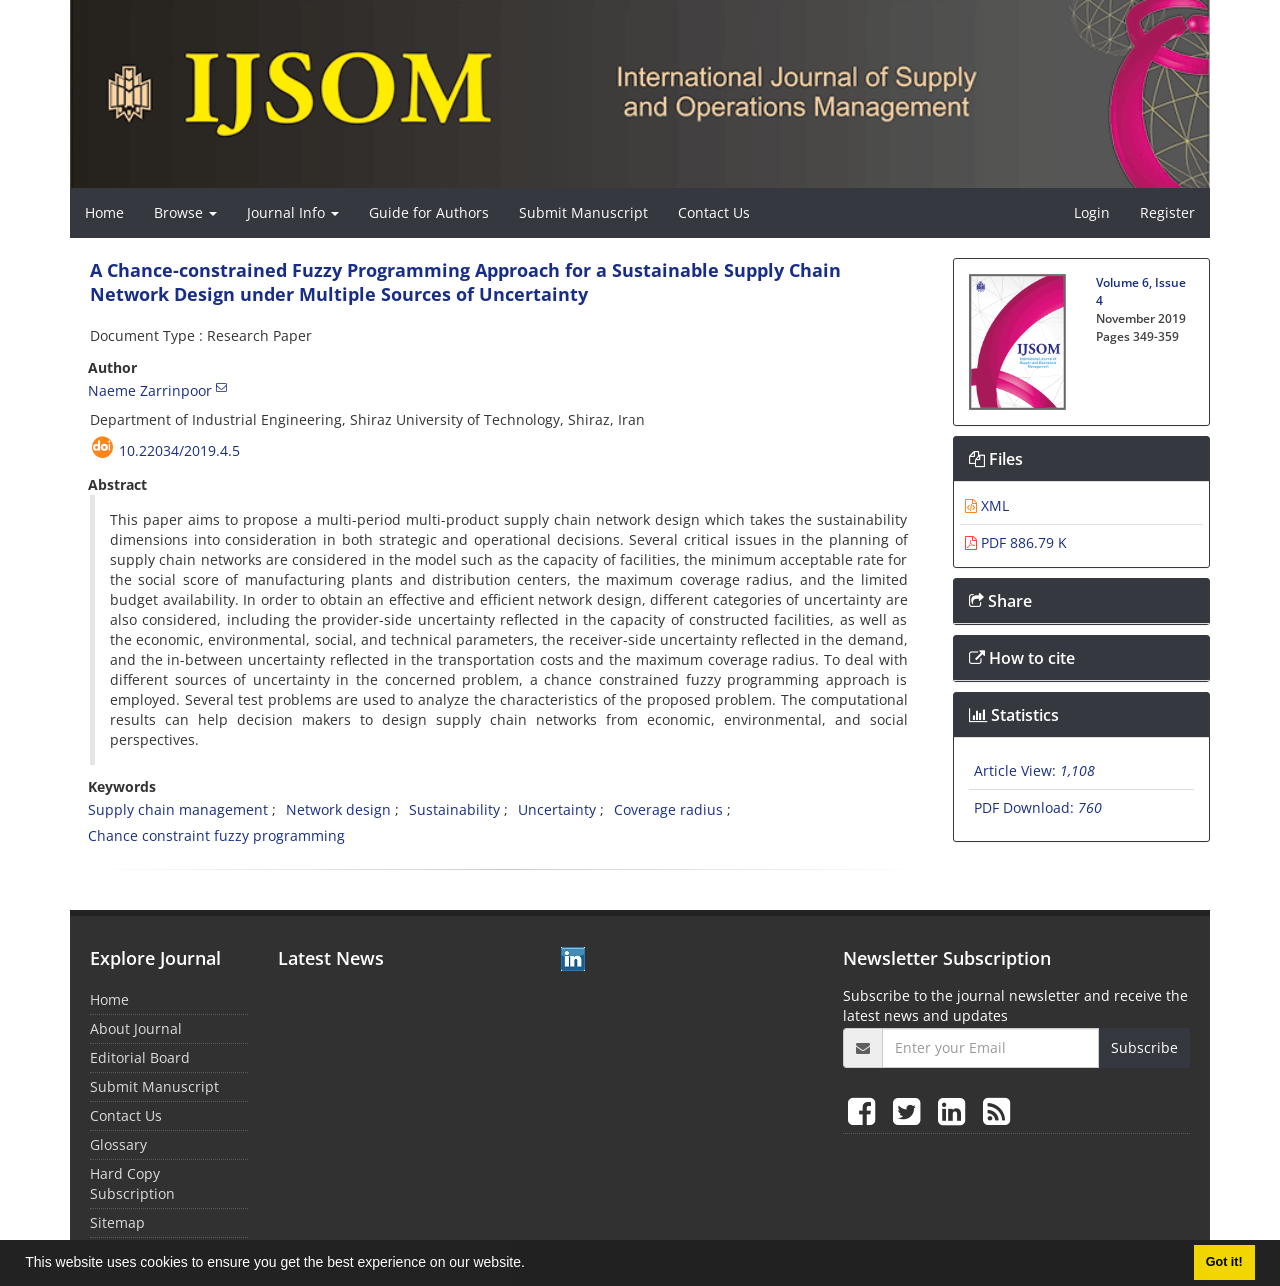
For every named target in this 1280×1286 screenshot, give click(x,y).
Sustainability (454, 809)
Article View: (1034, 770)
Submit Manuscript (583, 212)
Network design (338, 809)
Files (996, 459)
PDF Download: (1038, 807)
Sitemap (117, 1222)
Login (1092, 212)
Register (1167, 212)
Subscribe (1144, 1047)
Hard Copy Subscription (132, 1183)
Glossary (118, 1144)
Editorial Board (140, 1057)
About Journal (136, 1028)
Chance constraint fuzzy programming (216, 835)
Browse (185, 212)
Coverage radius (668, 809)
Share (1000, 601)
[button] (532, 1265)
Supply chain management (178, 809)
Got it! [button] (1224, 1262)
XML (987, 505)
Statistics (1014, 715)
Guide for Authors (429, 212)
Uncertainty (557, 809)
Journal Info (293, 212)
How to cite (1022, 658)
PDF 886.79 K (1016, 542)
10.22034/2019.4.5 (179, 450)
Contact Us (714, 212)
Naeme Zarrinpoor (150, 390)
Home (104, 212)
